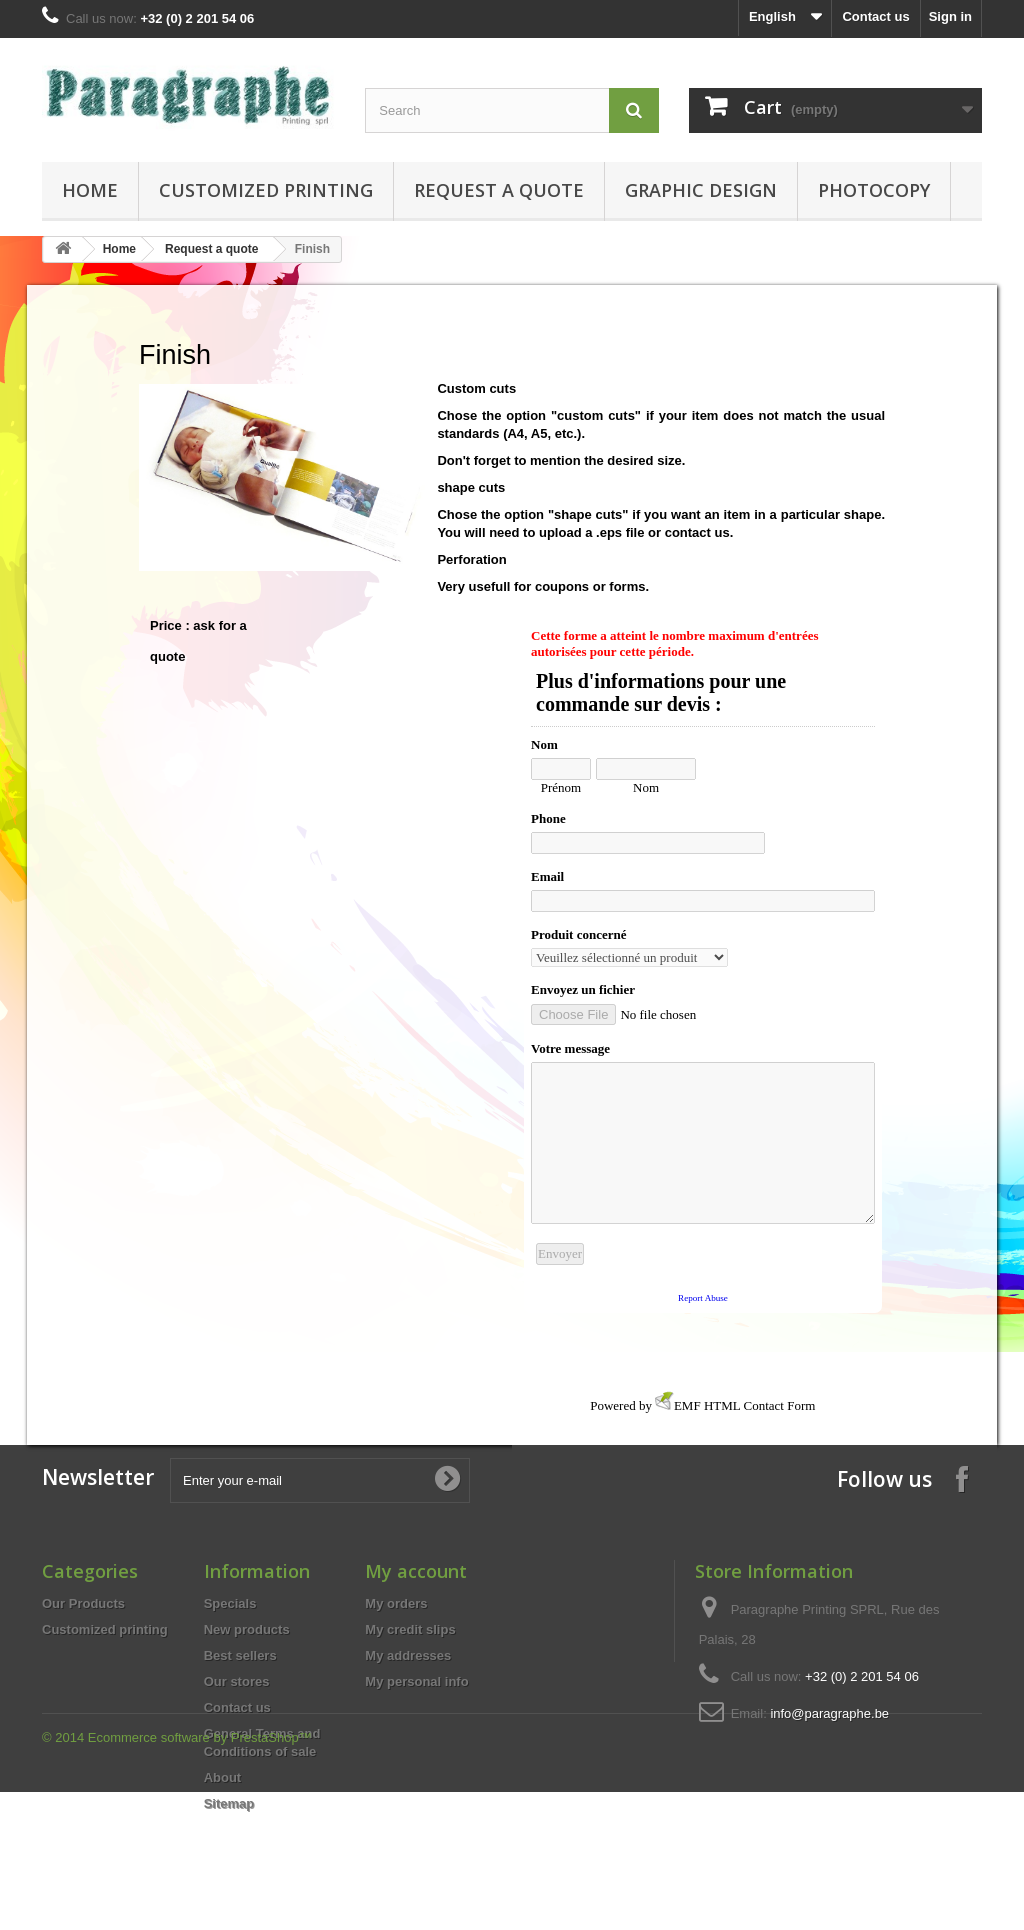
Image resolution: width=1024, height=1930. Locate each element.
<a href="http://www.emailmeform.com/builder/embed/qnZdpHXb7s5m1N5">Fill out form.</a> (703, 984)
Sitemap (229, 1803)
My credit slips (410, 1629)
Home (90, 190)
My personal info (416, 1681)
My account (416, 1571)
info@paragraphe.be (829, 1713)
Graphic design (701, 190)
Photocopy (874, 190)
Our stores (237, 1681)
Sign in (950, 16)
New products (247, 1629)
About (223, 1777)
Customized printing (266, 190)
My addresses (408, 1655)
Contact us (875, 16)
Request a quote (499, 190)
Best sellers (240, 1655)
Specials (230, 1603)
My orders (396, 1603)
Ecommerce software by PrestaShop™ (200, 1875)
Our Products (83, 1603)
